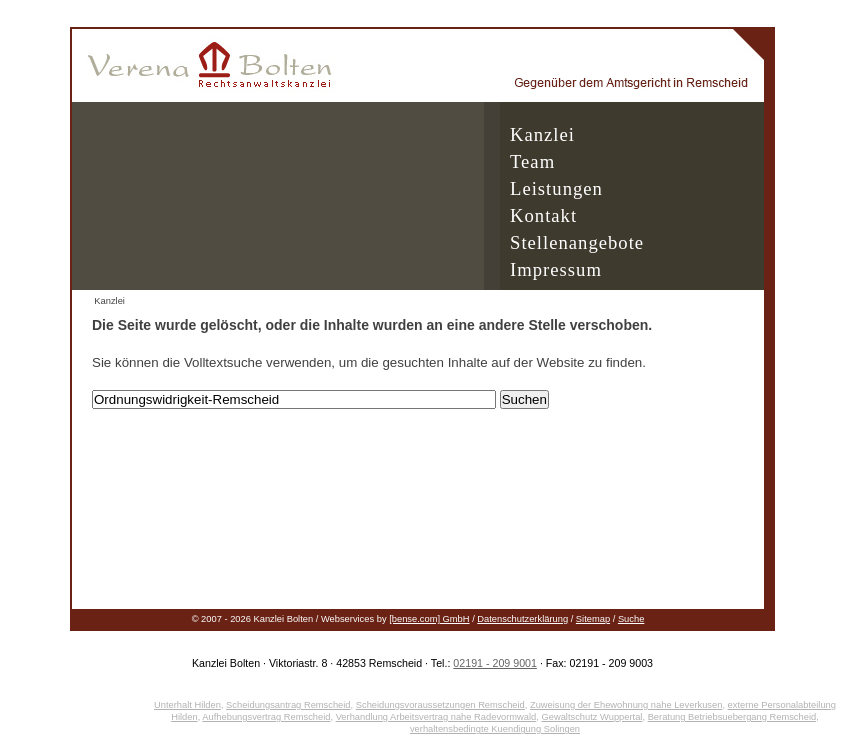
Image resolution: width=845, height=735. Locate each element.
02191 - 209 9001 (495, 663)
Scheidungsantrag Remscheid (288, 705)
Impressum (556, 269)
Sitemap (593, 619)
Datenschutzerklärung (522, 619)
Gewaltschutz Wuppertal (592, 717)
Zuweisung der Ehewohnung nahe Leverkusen (626, 705)
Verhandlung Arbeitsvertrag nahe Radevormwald (436, 717)
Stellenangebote (577, 242)
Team (532, 161)
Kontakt (543, 215)
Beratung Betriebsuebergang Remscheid (732, 717)
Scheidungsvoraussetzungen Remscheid (440, 705)
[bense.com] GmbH (429, 619)
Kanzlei (542, 134)
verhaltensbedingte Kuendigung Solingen (495, 729)
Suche (631, 619)
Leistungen (556, 188)
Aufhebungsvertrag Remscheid (266, 717)
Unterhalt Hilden (187, 705)
